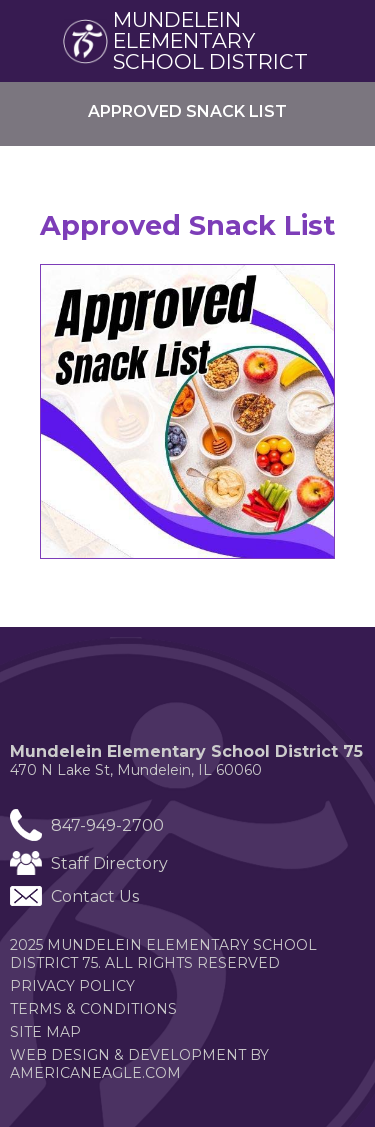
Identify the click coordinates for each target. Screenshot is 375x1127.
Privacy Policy (72, 986)
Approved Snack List (187, 225)
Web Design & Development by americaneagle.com (139, 1064)
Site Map (45, 1032)
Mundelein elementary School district (210, 41)
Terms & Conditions (93, 1009)
